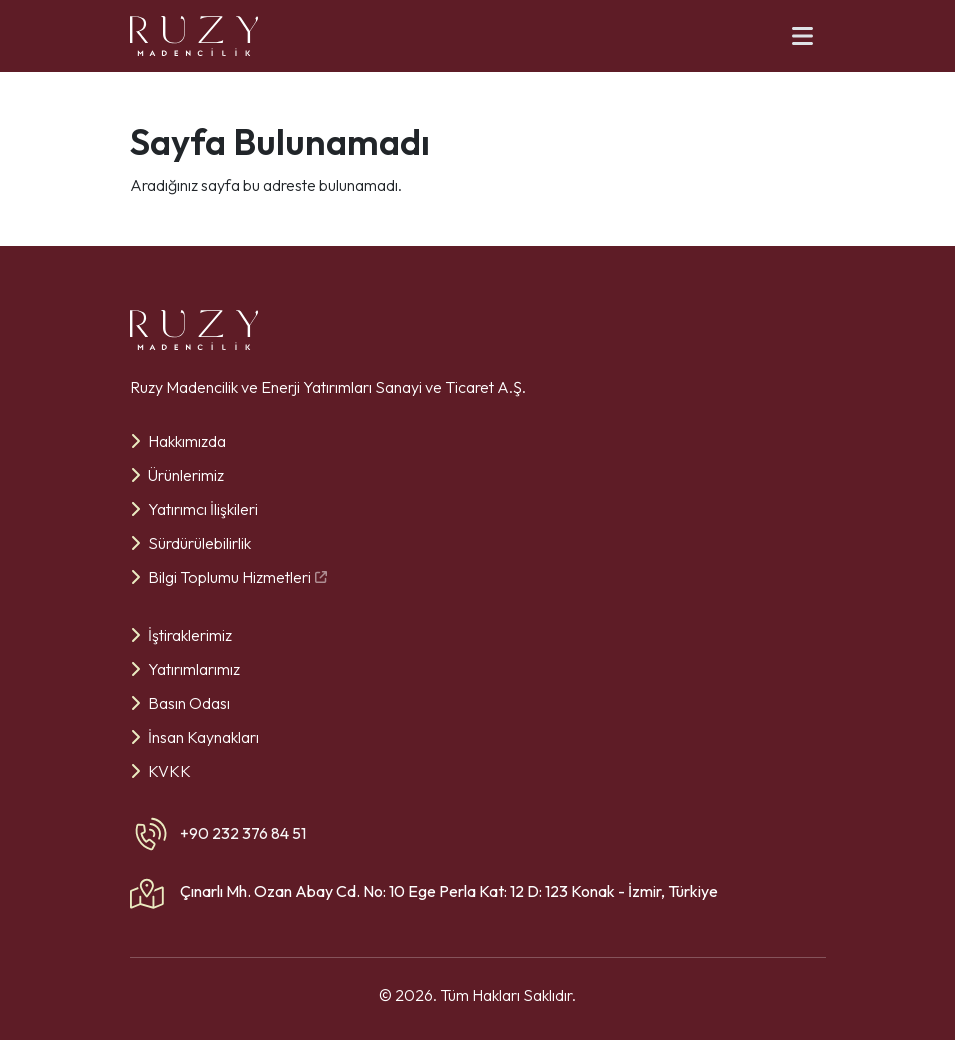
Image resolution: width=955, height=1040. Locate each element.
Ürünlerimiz (177, 475)
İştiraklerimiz (181, 635)
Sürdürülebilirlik (190, 543)
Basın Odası (180, 703)
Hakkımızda (178, 441)
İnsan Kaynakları (194, 737)
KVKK (160, 771)
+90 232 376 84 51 (243, 833)
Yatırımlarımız (185, 669)
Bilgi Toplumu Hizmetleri (228, 577)
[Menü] (802, 36)
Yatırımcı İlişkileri (194, 509)
